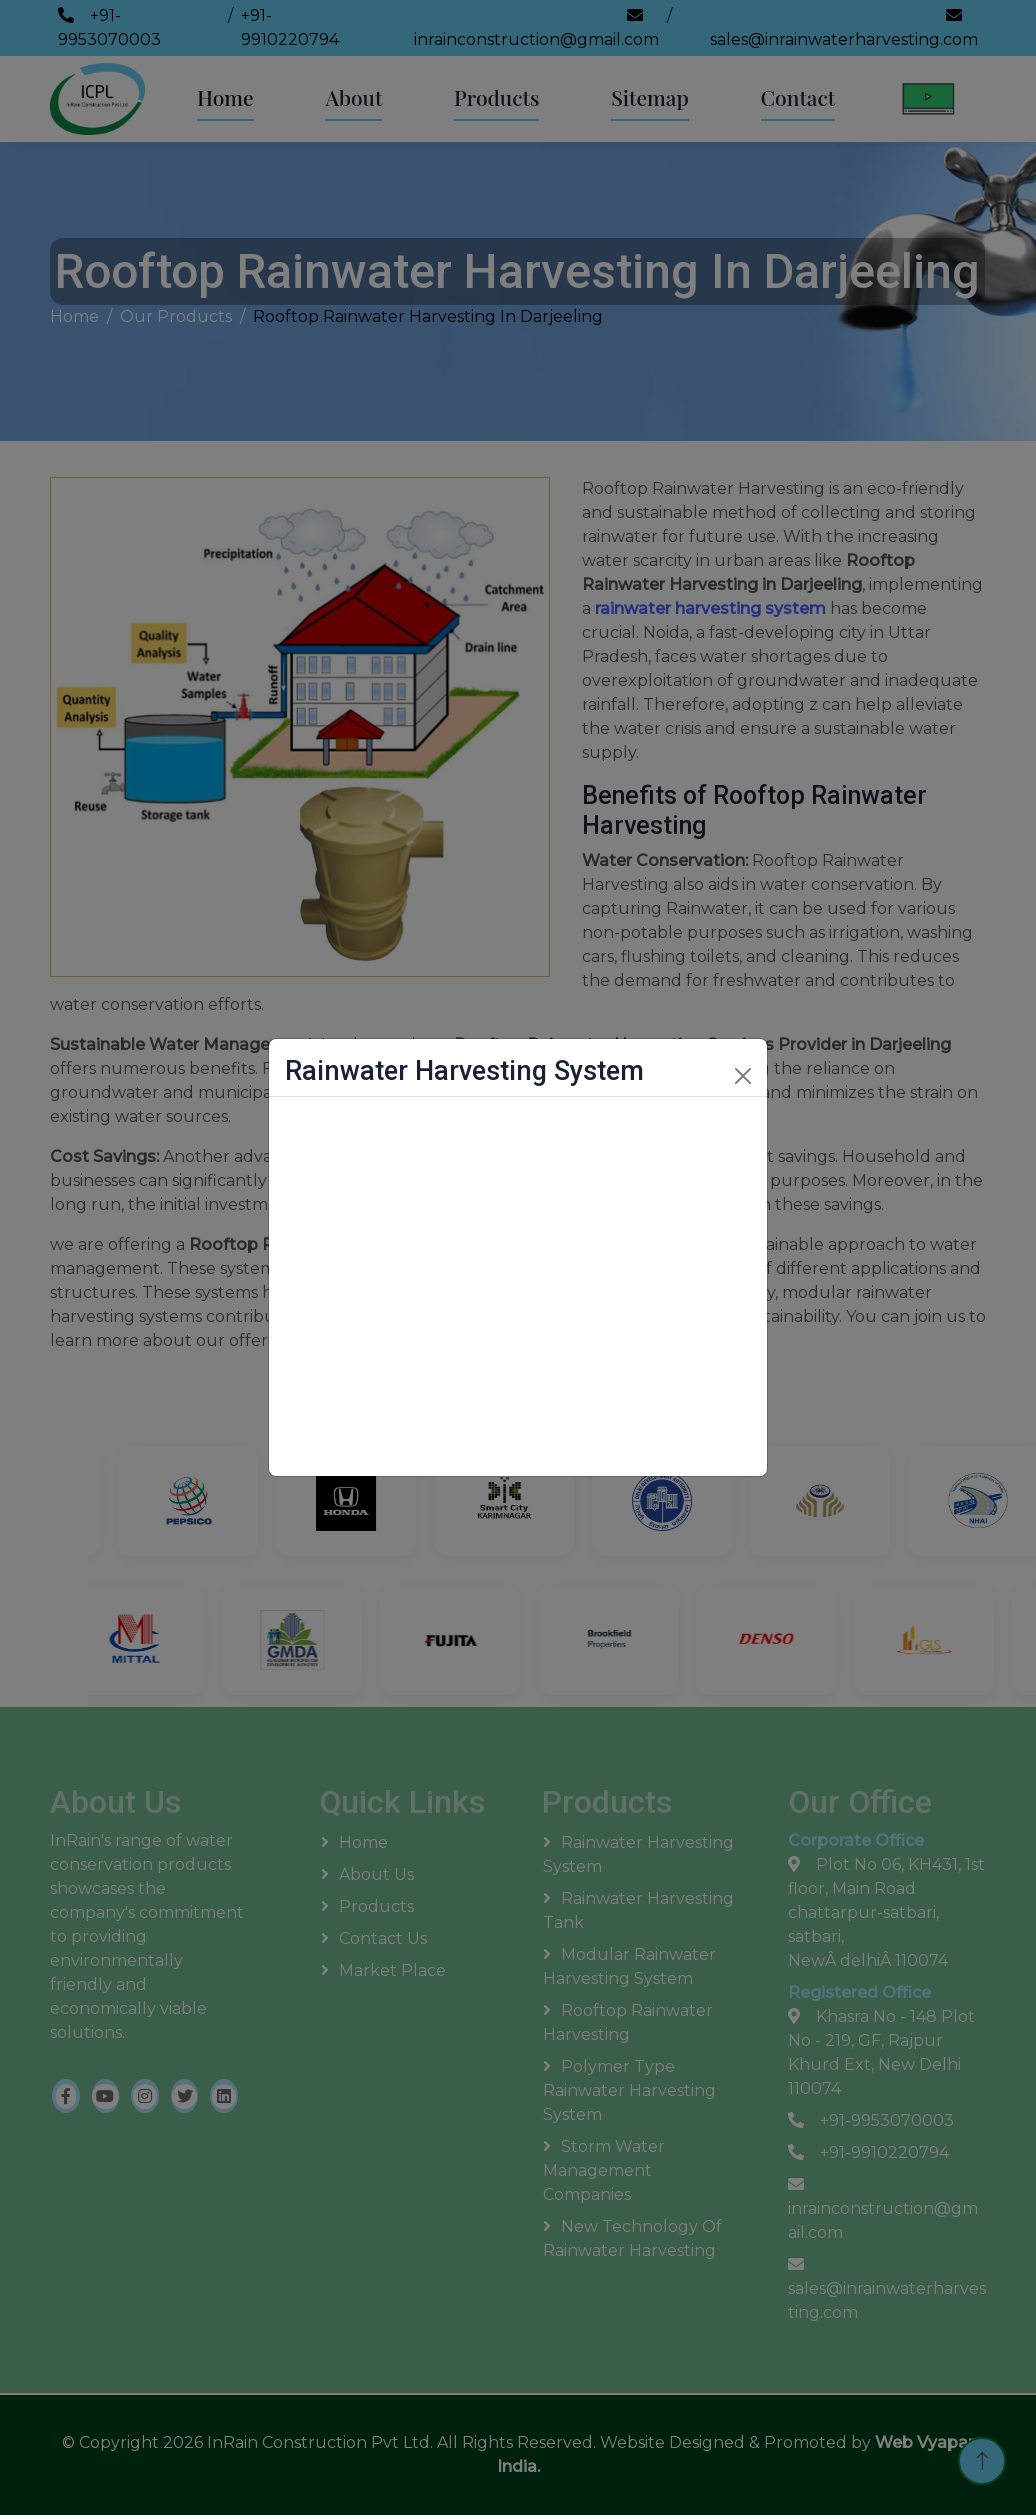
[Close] (743, 1076)
